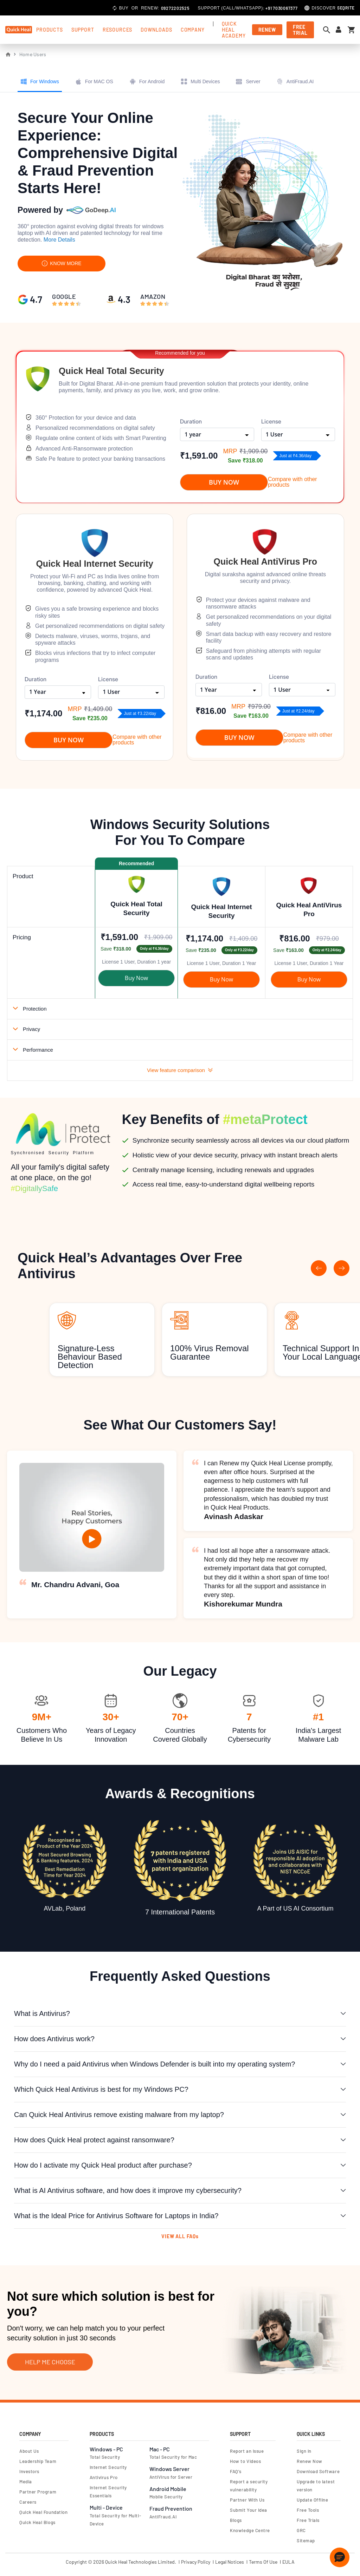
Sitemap (306, 2540)
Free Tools (308, 2510)
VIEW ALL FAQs (180, 2236)
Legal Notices (229, 2562)
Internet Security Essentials (108, 2491)
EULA (288, 2562)
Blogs (236, 2520)
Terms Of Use (263, 2562)
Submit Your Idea (248, 2510)
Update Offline (312, 2500)
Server (253, 81)
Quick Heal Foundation (43, 2512)
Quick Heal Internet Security (94, 564)
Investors (29, 2471)
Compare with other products (292, 482)
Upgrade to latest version (316, 2485)
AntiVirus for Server (171, 2477)
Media (25, 2481)
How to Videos (245, 2461)
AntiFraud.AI (300, 81)
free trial (300, 30)
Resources (118, 30)
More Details (59, 240)
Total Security (105, 2457)
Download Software (318, 2471)
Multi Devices (205, 81)
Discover (333, 8)
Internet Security (108, 2467)
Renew (149, 8)
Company (193, 30)
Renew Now (309, 2461)
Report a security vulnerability (249, 2485)
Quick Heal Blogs (37, 2522)
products (49, 30)
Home (8, 54)
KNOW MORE (61, 263)
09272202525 (175, 8)
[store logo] (18, 29)
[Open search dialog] (328, 29)
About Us (29, 2451)
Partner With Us (247, 2500)
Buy (124, 8)
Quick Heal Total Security (111, 371)
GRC (301, 2530)
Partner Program (37, 2492)
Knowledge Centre (250, 2530)
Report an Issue (247, 2451)
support (82, 30)
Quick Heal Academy (234, 30)
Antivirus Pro (104, 2477)
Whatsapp (248, 8)
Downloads (156, 30)
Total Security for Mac (173, 2457)
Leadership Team (37, 2461)
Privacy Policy (195, 2562)
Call (228, 8)
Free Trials (308, 2520)
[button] (339, 2557)
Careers (28, 2502)
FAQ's (236, 2471)
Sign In (304, 2451)
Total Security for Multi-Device (115, 2519)
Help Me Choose (50, 2362)
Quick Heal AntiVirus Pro (265, 561)
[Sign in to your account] (338, 29)
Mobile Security (166, 2496)
